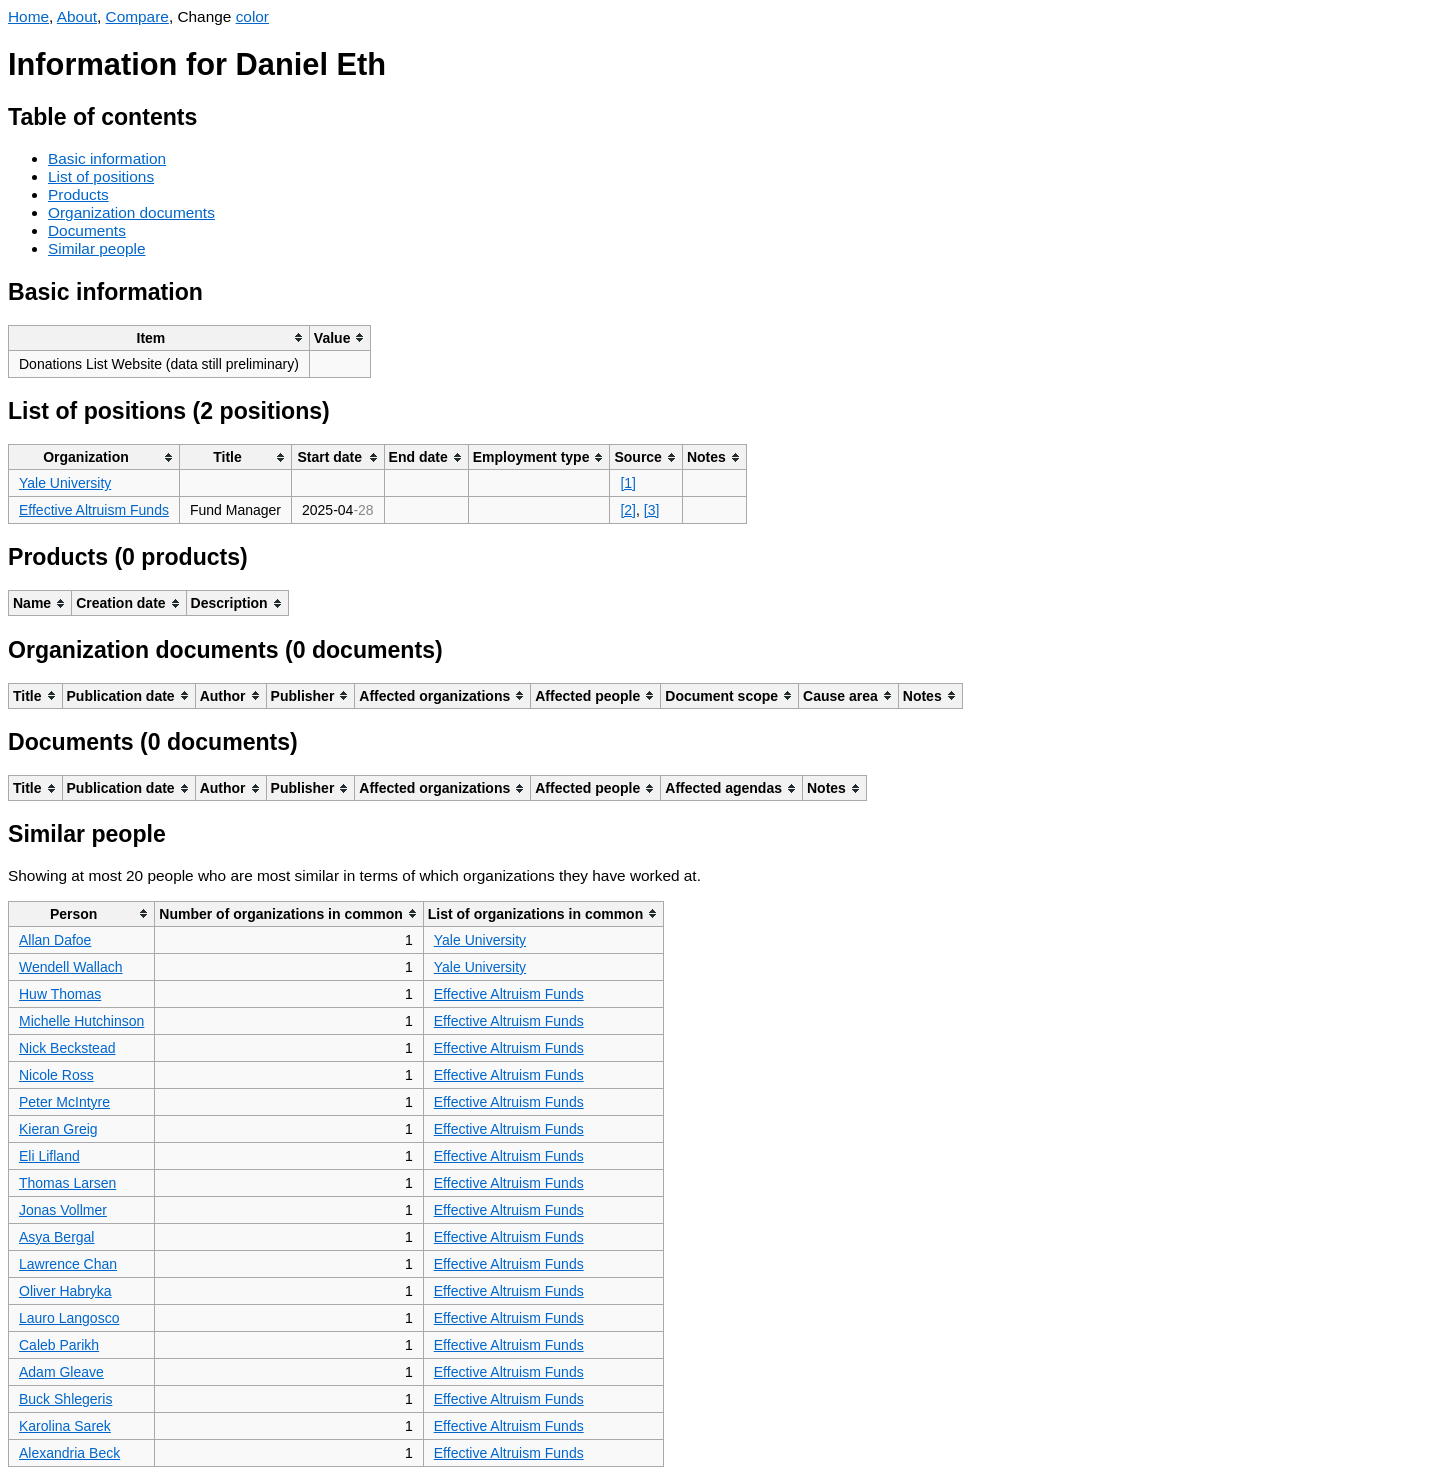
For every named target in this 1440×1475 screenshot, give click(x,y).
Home (28, 16)
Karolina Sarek (65, 1426)
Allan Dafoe (55, 940)
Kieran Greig (58, 1129)
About (77, 16)
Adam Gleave (61, 1372)
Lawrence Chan (68, 1264)
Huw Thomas (60, 994)
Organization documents (131, 212)
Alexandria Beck (69, 1453)
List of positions (101, 176)
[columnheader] (159, 337)
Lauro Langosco (69, 1318)
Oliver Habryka (65, 1291)
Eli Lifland (49, 1156)
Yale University (65, 483)
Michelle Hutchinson (81, 1021)
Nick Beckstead (67, 1048)
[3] (652, 510)
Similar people (97, 248)
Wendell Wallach (71, 967)
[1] (628, 483)
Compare (137, 16)
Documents (87, 230)
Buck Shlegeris (65, 1399)
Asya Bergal (56, 1237)
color (252, 16)
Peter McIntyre (64, 1102)
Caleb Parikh (59, 1345)
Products (78, 194)
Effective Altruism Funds (94, 510)
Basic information (107, 158)
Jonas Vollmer (63, 1210)
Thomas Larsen (67, 1183)
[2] (628, 510)
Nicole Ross (56, 1075)
